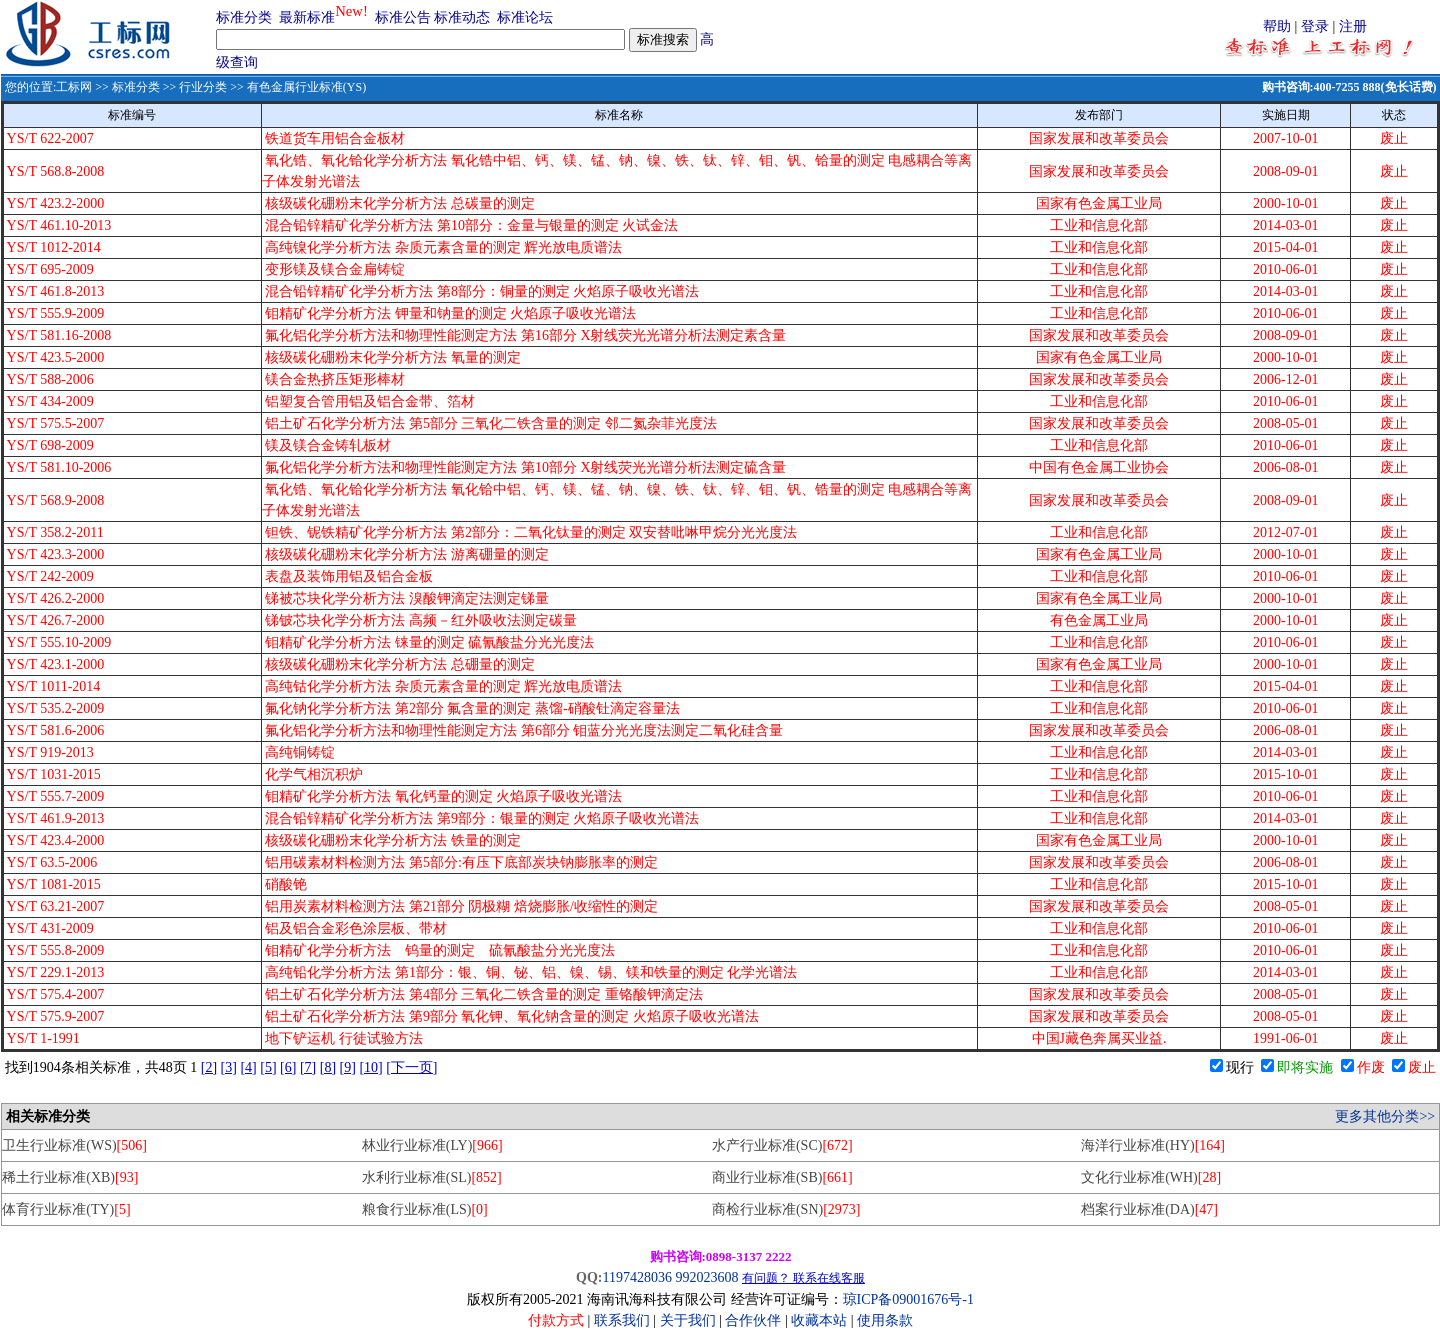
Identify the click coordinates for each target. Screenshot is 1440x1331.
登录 (1315, 26)
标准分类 (244, 17)
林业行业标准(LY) (432, 1145)
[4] (248, 1067)
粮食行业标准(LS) (425, 1209)
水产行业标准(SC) (782, 1145)
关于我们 (690, 1320)
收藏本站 (819, 1320)
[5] (268, 1067)
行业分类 (203, 87)
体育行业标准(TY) (66, 1209)
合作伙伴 (753, 1320)
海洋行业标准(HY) (1153, 1145)
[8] (328, 1067)
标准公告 (403, 17)
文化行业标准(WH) (1151, 1177)
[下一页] (411, 1067)
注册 (1353, 26)
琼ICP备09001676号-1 (908, 1299)
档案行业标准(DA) (1149, 1209)
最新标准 (307, 17)
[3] (229, 1067)
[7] (308, 1067)
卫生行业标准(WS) (74, 1145)
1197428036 (636, 1277)
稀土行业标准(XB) (70, 1177)
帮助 (1277, 26)
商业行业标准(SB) (782, 1177)
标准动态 (462, 17)
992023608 (706, 1277)
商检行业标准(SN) (786, 1209)
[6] (288, 1067)
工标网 (74, 87)
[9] (348, 1067)
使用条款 (885, 1320)
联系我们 (622, 1320)
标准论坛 (525, 17)
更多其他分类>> (1385, 1116)
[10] (370, 1067)
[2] (209, 1067)
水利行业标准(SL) (432, 1177)
